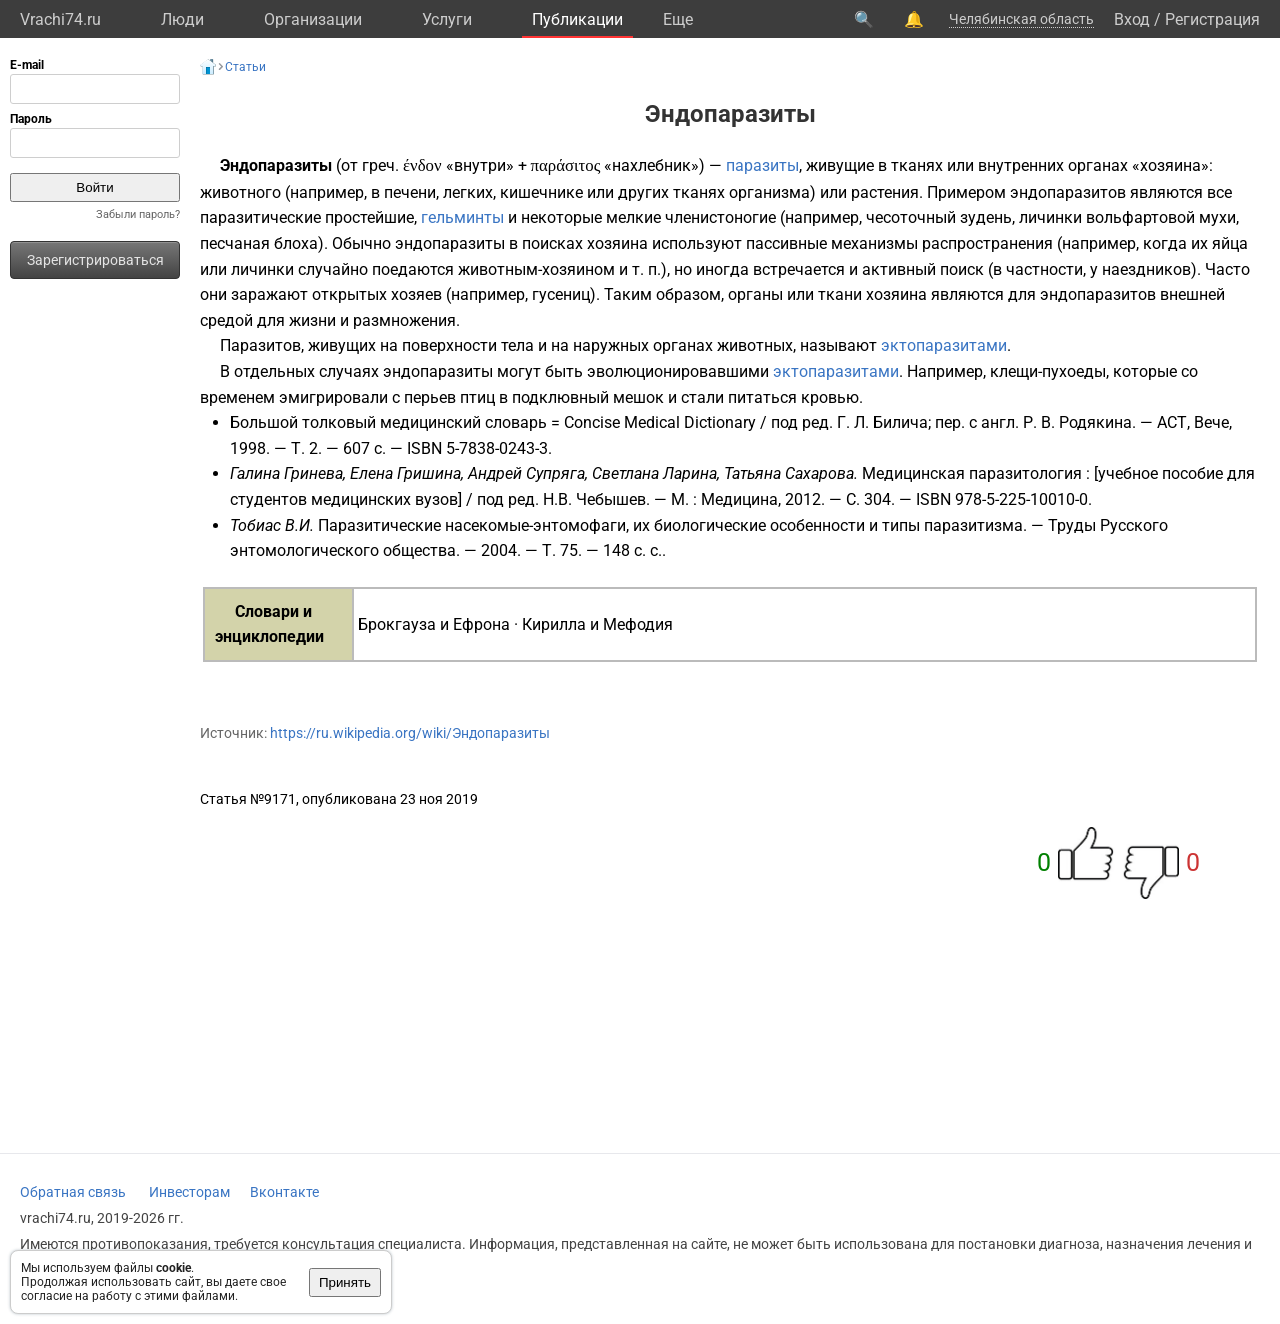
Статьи (245, 67)
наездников (1146, 269)
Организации (313, 19)
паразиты (762, 165)
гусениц (561, 294)
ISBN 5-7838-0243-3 (477, 448)
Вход (1132, 19)
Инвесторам (189, 1192)
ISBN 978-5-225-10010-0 (1002, 499)
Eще (678, 19)
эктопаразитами (944, 345)
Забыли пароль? (138, 214)
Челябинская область (1021, 19)
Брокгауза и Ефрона (434, 624)
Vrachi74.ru (60, 19)
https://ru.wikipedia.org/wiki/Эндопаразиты (410, 733)
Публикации (577, 19)
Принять (345, 1282)
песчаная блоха (259, 243)
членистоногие (720, 217)
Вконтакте (284, 1192)
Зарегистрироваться (95, 260)
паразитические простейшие (307, 217)
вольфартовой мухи (1161, 217)
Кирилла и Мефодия (597, 624)
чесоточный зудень (939, 217)
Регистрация (1212, 19)
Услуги (447, 19)
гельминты (462, 217)
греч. (380, 165)
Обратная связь (73, 1192)
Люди (182, 19)
